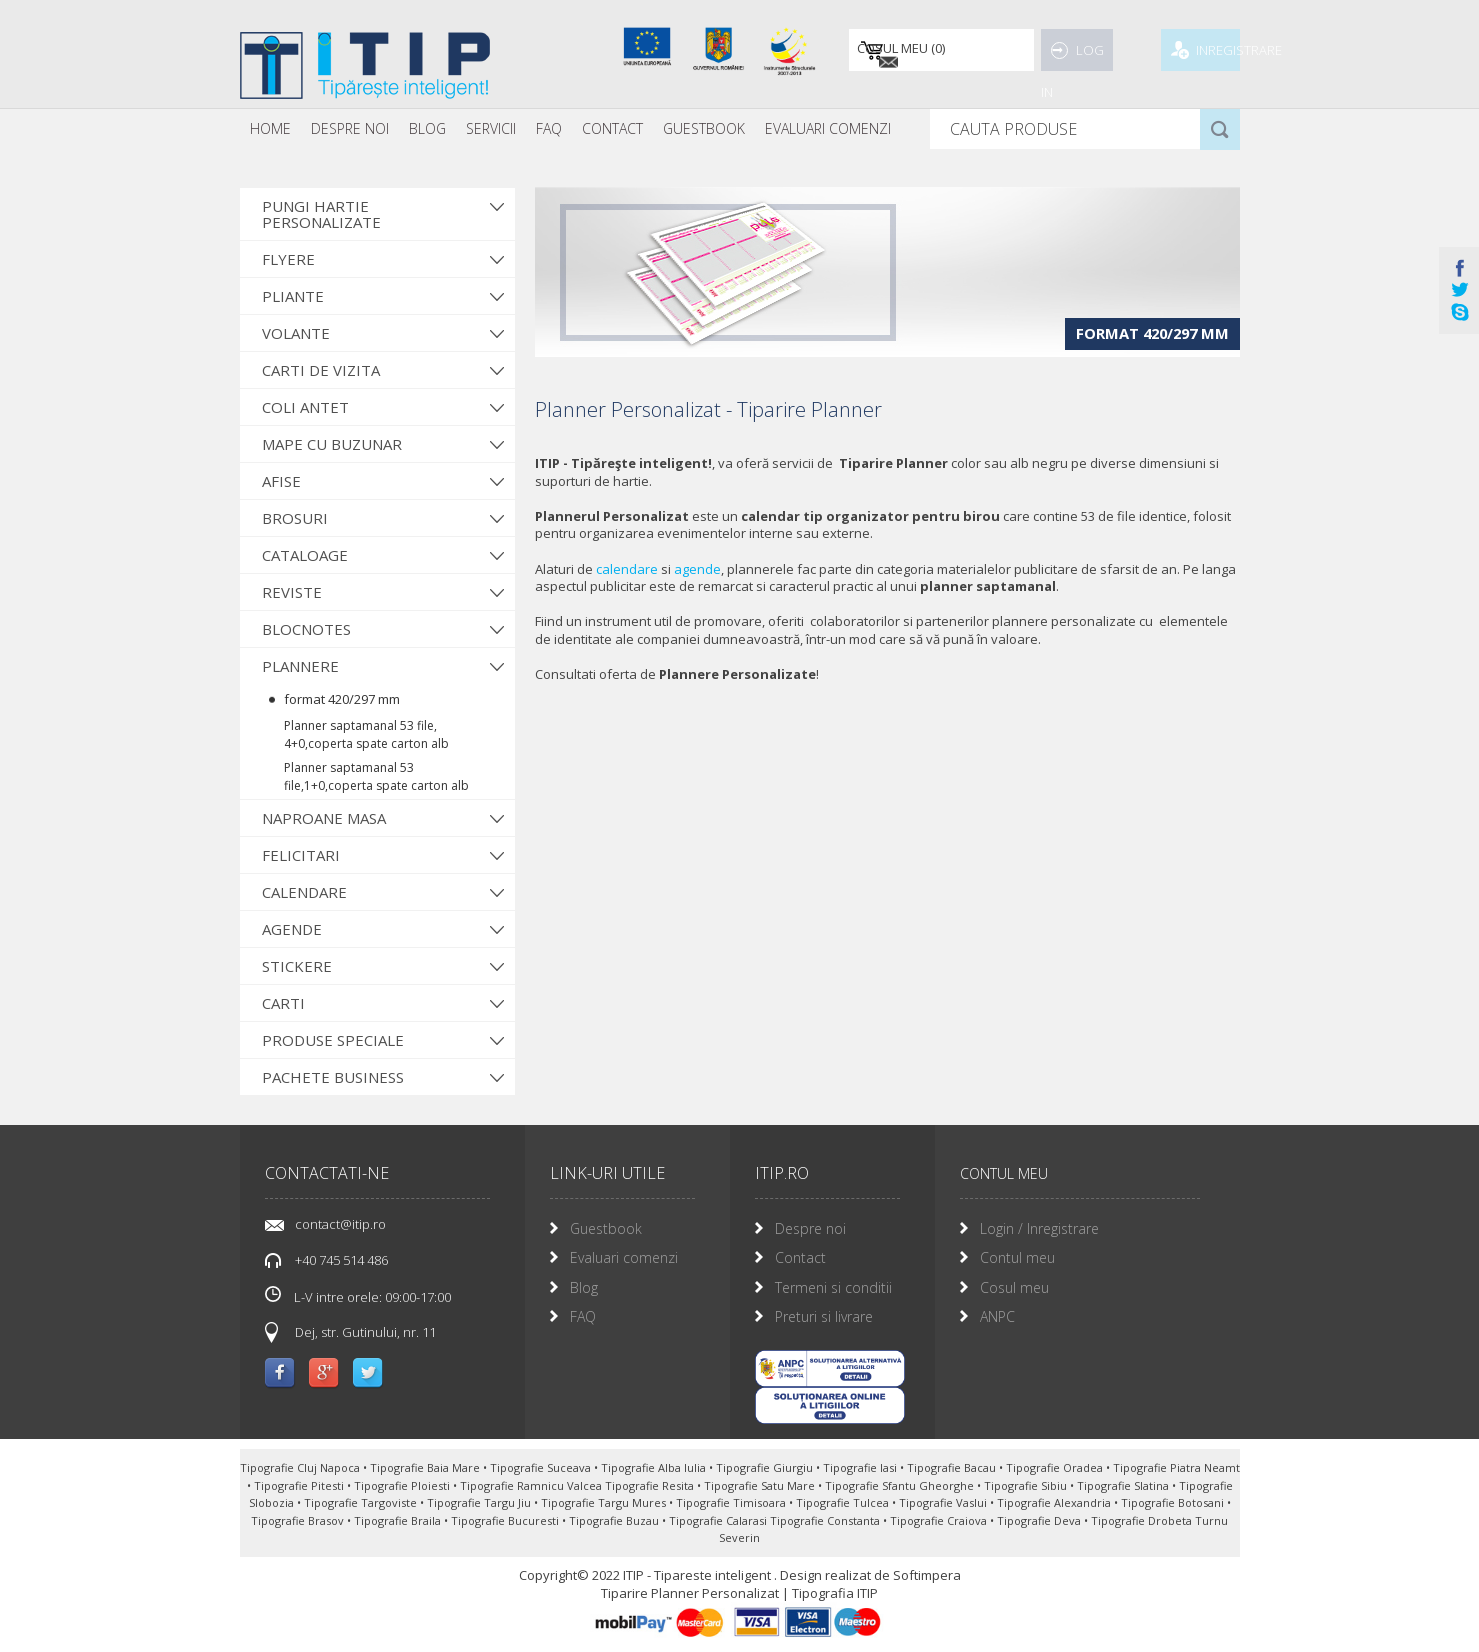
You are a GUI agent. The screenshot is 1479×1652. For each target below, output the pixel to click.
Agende (292, 929)
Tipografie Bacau (953, 1467)
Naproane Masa (324, 818)
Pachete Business (333, 1077)
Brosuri (295, 518)
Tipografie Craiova (940, 1520)
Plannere (300, 666)
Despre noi (350, 128)
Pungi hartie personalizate (321, 214)
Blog (427, 128)
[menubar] (570, 129)
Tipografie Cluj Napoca (301, 1467)
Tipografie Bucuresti (506, 1520)
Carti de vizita (321, 370)
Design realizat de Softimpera (870, 1575)
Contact (612, 128)
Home (270, 128)
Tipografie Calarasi (719, 1520)
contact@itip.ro (340, 1224)
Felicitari (301, 855)
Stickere (297, 966)
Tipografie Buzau (615, 1520)
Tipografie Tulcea (844, 1502)
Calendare (304, 892)
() (897, 50)
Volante (296, 333)
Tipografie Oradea (1056, 1467)
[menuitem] (270, 129)
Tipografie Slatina (1124, 1485)
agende (697, 569)
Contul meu (1017, 1257)
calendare (627, 569)
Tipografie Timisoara (732, 1502)
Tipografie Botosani (1174, 1502)
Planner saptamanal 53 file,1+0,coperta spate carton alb (376, 776)
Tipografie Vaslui (944, 1502)
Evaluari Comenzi (828, 128)
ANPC (997, 1316)
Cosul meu (1014, 1287)
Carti (283, 1003)
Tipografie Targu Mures (605, 1502)
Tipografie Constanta (826, 1520)
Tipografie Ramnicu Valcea (532, 1485)
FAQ (549, 128)
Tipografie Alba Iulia (655, 1467)
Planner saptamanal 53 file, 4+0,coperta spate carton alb (366, 734)
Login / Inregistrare (1039, 1228)
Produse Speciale (333, 1040)
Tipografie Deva (1040, 1520)
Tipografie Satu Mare (761, 1485)
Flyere (288, 259)
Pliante (293, 296)
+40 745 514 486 (341, 1260)
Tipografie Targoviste (362, 1502)
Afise (281, 481)
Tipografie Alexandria (1055, 1502)
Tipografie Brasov (299, 1520)
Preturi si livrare (824, 1316)
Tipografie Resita (651, 1485)
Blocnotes (306, 629)
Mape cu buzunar (332, 444)
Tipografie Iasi (861, 1467)
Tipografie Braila (399, 1520)
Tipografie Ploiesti (403, 1485)
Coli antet (305, 407)
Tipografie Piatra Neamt (1176, 1467)
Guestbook (704, 128)
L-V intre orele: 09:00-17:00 (358, 1296)
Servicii (491, 128)
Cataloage (305, 555)
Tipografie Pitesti (300, 1485)
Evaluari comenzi (624, 1257)
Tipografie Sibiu (1027, 1485)
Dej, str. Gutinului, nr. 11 (365, 1332)
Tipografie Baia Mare (426, 1467)
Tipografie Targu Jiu (480, 1502)
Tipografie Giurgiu (766, 1467)
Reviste (292, 592)
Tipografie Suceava (542, 1467)
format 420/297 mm (342, 699)
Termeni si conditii (833, 1287)
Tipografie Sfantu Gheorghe (901, 1485)
